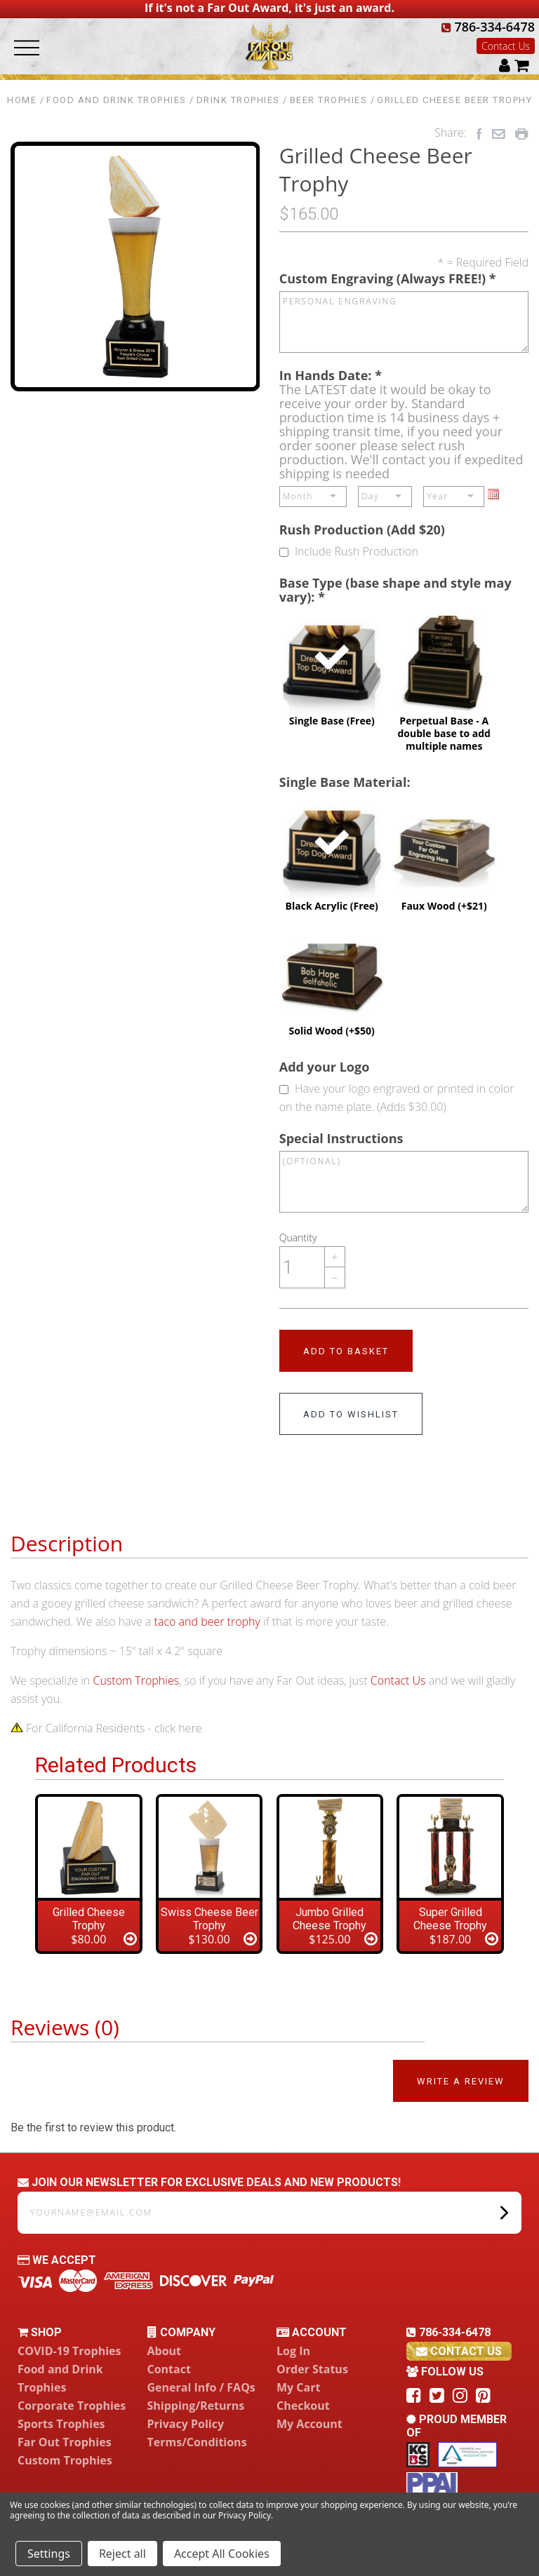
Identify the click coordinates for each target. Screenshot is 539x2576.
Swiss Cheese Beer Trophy (209, 1919)
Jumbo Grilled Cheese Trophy (329, 1919)
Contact (169, 2369)
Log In (293, 2351)
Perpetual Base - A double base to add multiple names (444, 681)
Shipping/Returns (196, 2405)
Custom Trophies (136, 1680)
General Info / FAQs (201, 2387)
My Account (309, 2424)
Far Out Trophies (65, 2442)
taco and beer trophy (207, 1621)
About (164, 2351)
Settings (48, 2553)
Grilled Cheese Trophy (89, 1919)
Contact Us (505, 46)
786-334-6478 (488, 26)
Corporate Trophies (72, 2405)
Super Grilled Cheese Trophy (450, 1919)
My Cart (298, 2387)
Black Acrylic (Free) (332, 853)
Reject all (122, 2553)
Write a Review (461, 2081)
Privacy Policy (186, 2424)
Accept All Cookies (222, 2553)
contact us (459, 2351)
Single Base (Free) (332, 668)
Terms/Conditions (197, 2442)
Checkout (303, 2405)
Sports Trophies (61, 2424)
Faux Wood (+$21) (444, 853)
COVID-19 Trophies (69, 2351)
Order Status (312, 2369)
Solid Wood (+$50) (332, 978)
